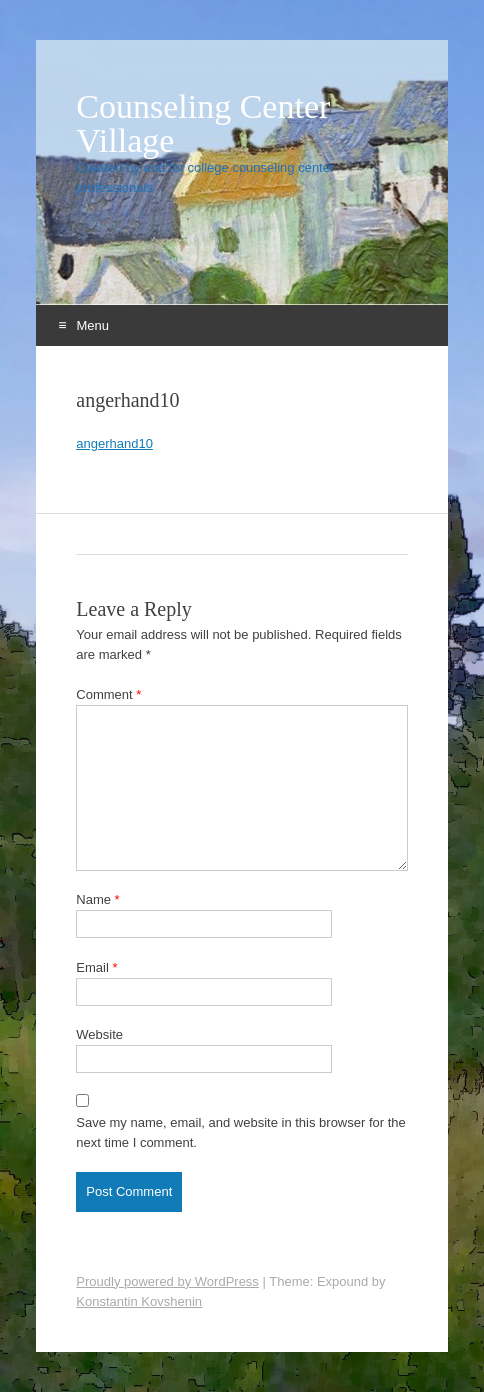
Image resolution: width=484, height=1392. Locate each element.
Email (96, 967)
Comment (108, 694)
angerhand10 (114, 443)
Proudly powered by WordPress (167, 1281)
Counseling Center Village (203, 124)
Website (99, 1034)
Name (97, 899)
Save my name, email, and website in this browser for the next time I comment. (240, 1132)
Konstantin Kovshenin (139, 1301)
